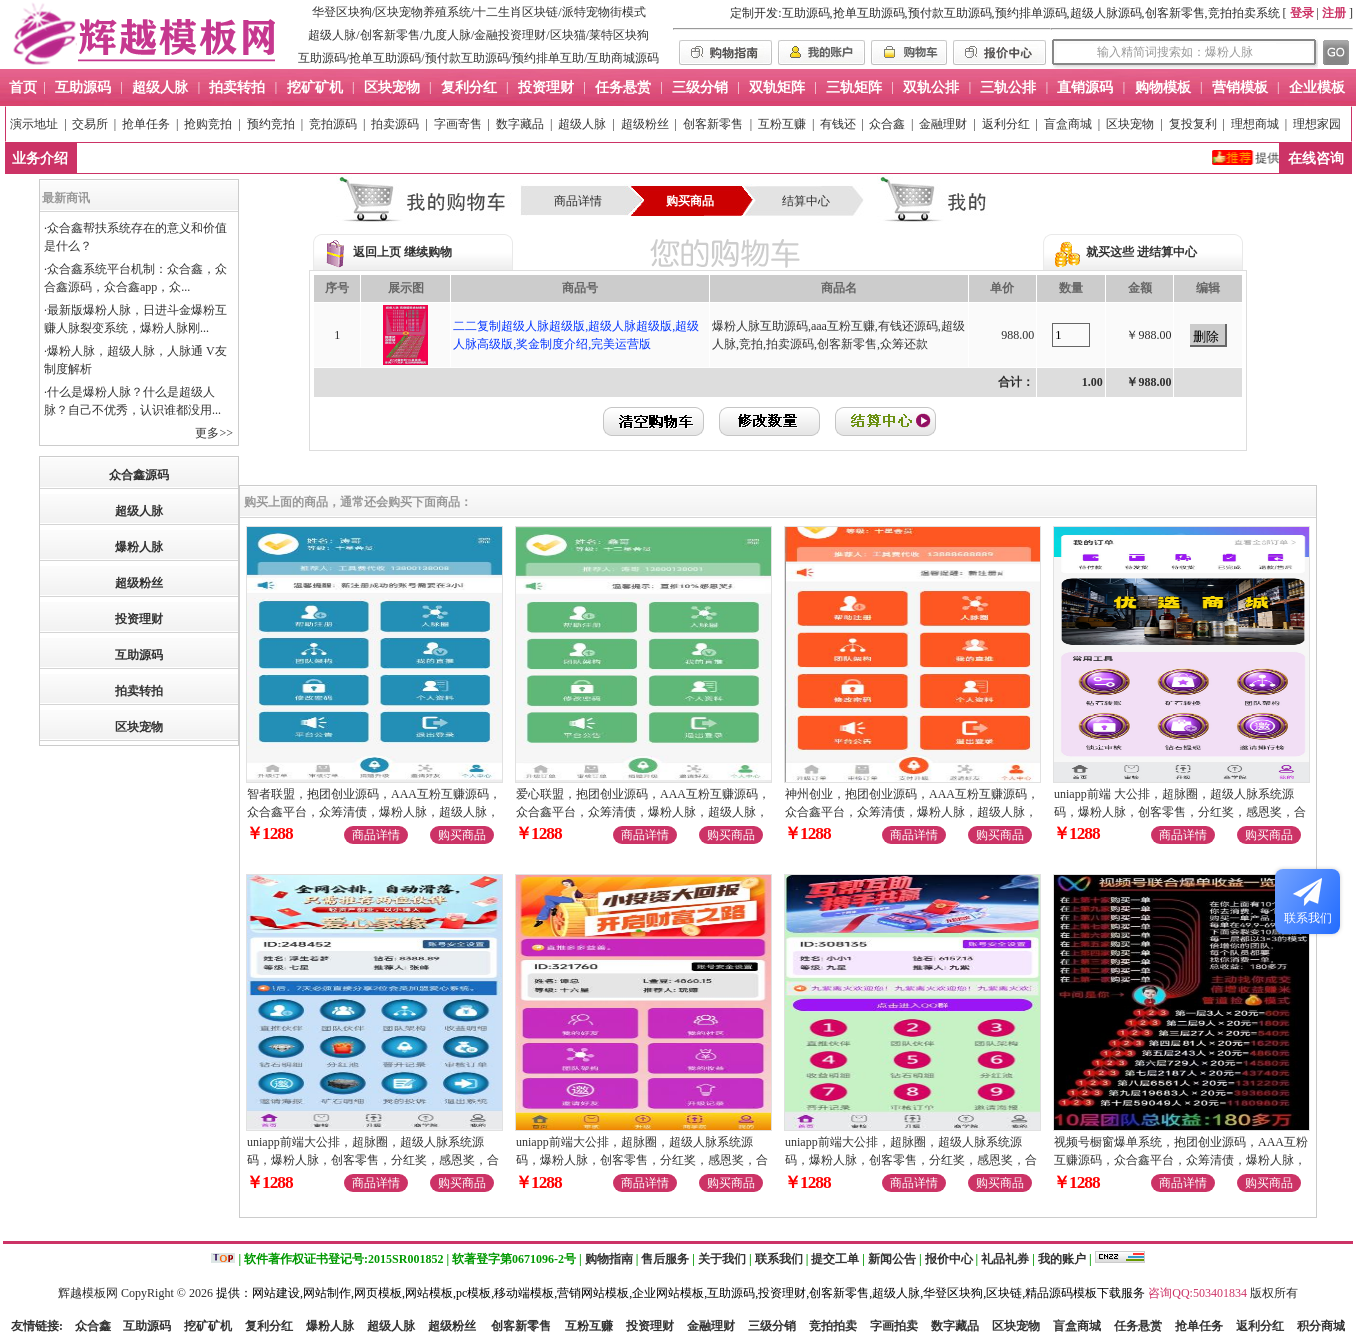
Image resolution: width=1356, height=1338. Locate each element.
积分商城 (1321, 1326)
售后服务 (665, 1259)
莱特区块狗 (619, 35)
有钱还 (838, 124)
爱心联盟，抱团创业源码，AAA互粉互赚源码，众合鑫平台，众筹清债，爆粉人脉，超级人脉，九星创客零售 (643, 812)
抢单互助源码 (385, 58)
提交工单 (835, 1259)
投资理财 (139, 619)
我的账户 (1062, 1259)
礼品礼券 (1005, 1259)
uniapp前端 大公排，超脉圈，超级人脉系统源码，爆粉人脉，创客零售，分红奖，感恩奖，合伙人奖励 (1180, 812)
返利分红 (1006, 124)
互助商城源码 (623, 58)
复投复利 (1193, 124)
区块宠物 (1130, 124)
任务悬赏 (1138, 1326)
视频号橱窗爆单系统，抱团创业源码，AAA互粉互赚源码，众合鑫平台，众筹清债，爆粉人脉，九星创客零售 (1181, 1160)
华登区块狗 (342, 12)
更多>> (214, 433)
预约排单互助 (548, 58)
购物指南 (609, 1259)
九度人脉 (447, 35)
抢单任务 (146, 124)
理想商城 (1255, 124)
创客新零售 (390, 35)
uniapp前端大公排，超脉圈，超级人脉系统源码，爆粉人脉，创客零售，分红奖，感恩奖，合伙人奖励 (373, 1160)
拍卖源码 (395, 124)
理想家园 (1317, 124)
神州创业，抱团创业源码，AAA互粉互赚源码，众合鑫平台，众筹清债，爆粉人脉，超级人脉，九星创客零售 (912, 812)
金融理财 (943, 124)
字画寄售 (458, 124)
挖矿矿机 (208, 1326)
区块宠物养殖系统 (423, 12)
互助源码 (322, 58)
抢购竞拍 (208, 124)
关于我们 (722, 1259)
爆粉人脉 (139, 547)
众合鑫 (887, 124)
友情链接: (37, 1326)
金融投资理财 (510, 35)
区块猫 (568, 35)
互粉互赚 (782, 124)
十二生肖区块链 (516, 12)
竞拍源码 (333, 124)
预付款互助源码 (467, 58)
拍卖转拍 (139, 691)
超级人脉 (332, 35)
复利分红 (269, 1326)
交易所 (90, 124)
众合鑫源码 (139, 475)
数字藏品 (520, 124)
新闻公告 (892, 1259)
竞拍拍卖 (833, 1326)
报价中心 (949, 1259)
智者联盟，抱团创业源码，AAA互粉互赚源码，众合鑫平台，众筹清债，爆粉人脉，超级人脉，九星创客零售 (374, 812)
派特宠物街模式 (604, 12)
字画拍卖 (894, 1326)
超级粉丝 (645, 124)
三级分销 (772, 1326)
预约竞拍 (271, 124)
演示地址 (34, 124)
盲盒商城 (1068, 124)
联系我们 (779, 1259)
